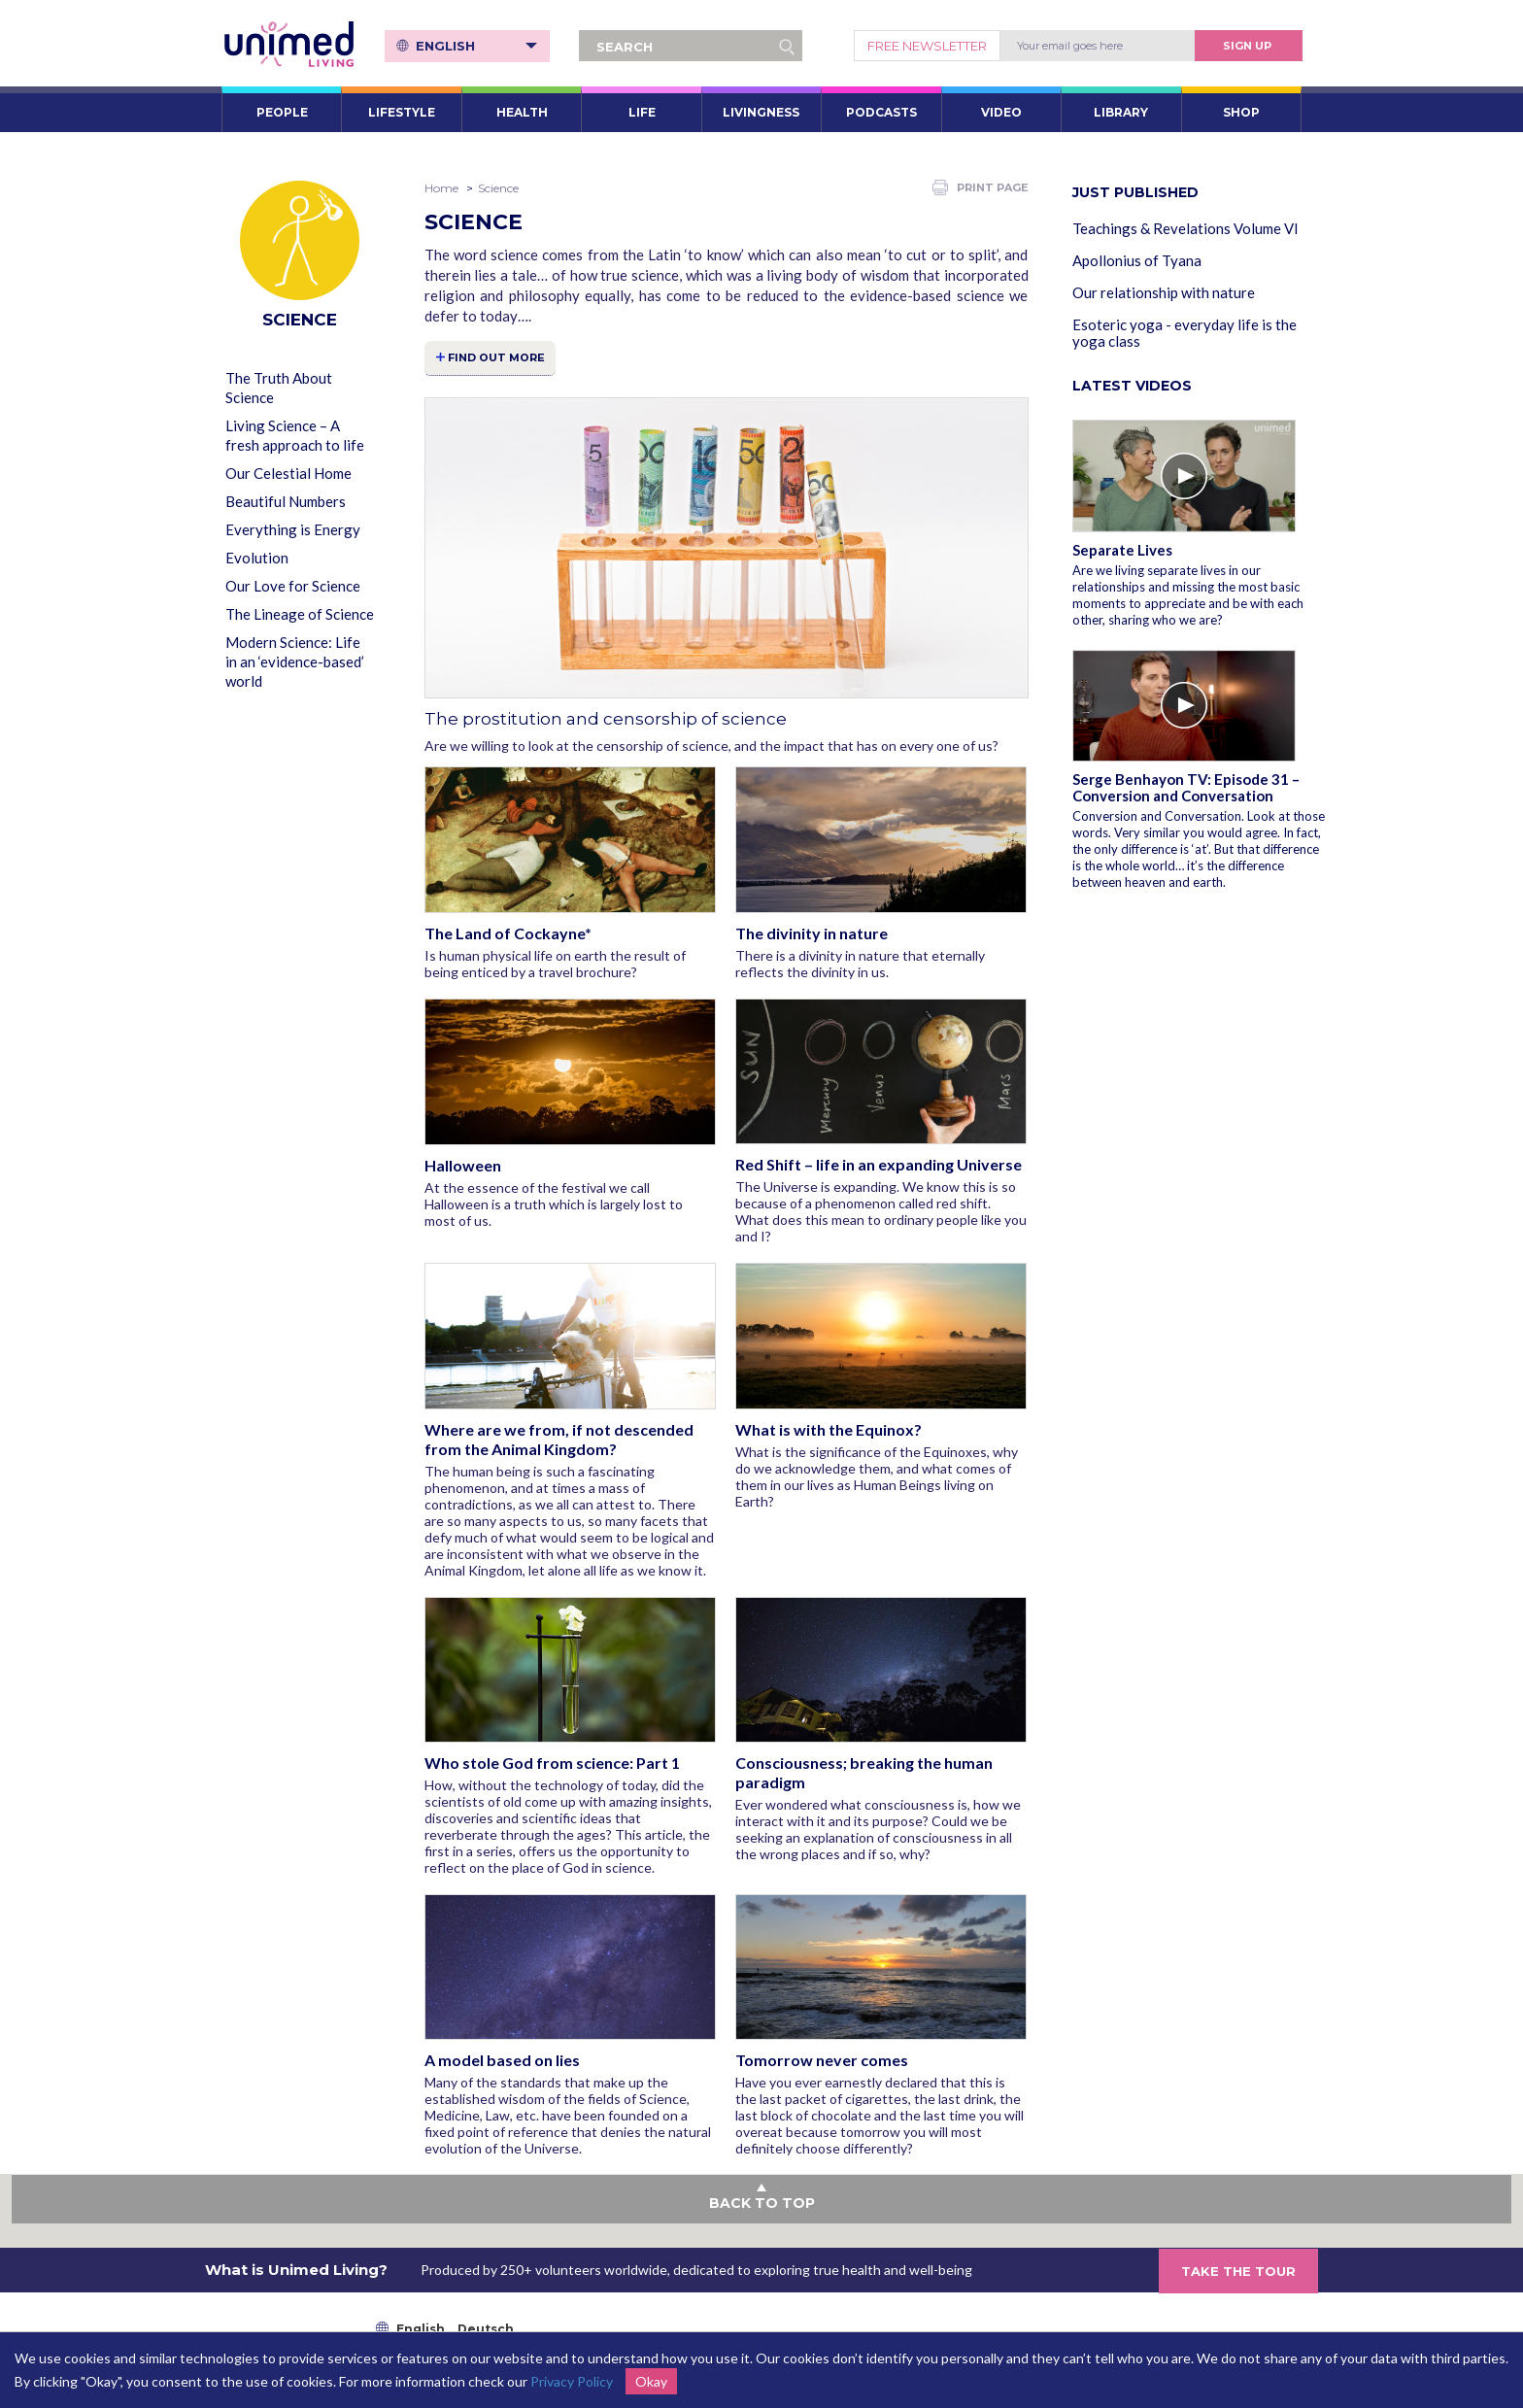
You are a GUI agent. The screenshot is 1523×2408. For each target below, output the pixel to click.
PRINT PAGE (980, 187)
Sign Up (1247, 45)
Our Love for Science (292, 585)
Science (498, 188)
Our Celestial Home (288, 473)
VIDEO (1001, 112)
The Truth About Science (278, 387)
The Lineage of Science (299, 614)
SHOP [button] (1241, 112)
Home (441, 188)
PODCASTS (881, 112)
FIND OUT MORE (497, 357)
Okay (651, 2381)
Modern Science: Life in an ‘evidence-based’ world (294, 661)
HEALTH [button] (522, 112)
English (477, 45)
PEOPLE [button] (282, 112)
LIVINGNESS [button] (761, 112)
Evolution (256, 557)
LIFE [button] (642, 112)
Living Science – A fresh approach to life (294, 435)
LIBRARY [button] (1121, 112)
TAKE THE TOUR (1238, 2271)
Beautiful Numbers (285, 501)
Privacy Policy (571, 2381)
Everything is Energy (292, 529)
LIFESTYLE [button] (401, 112)
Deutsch (485, 2330)
